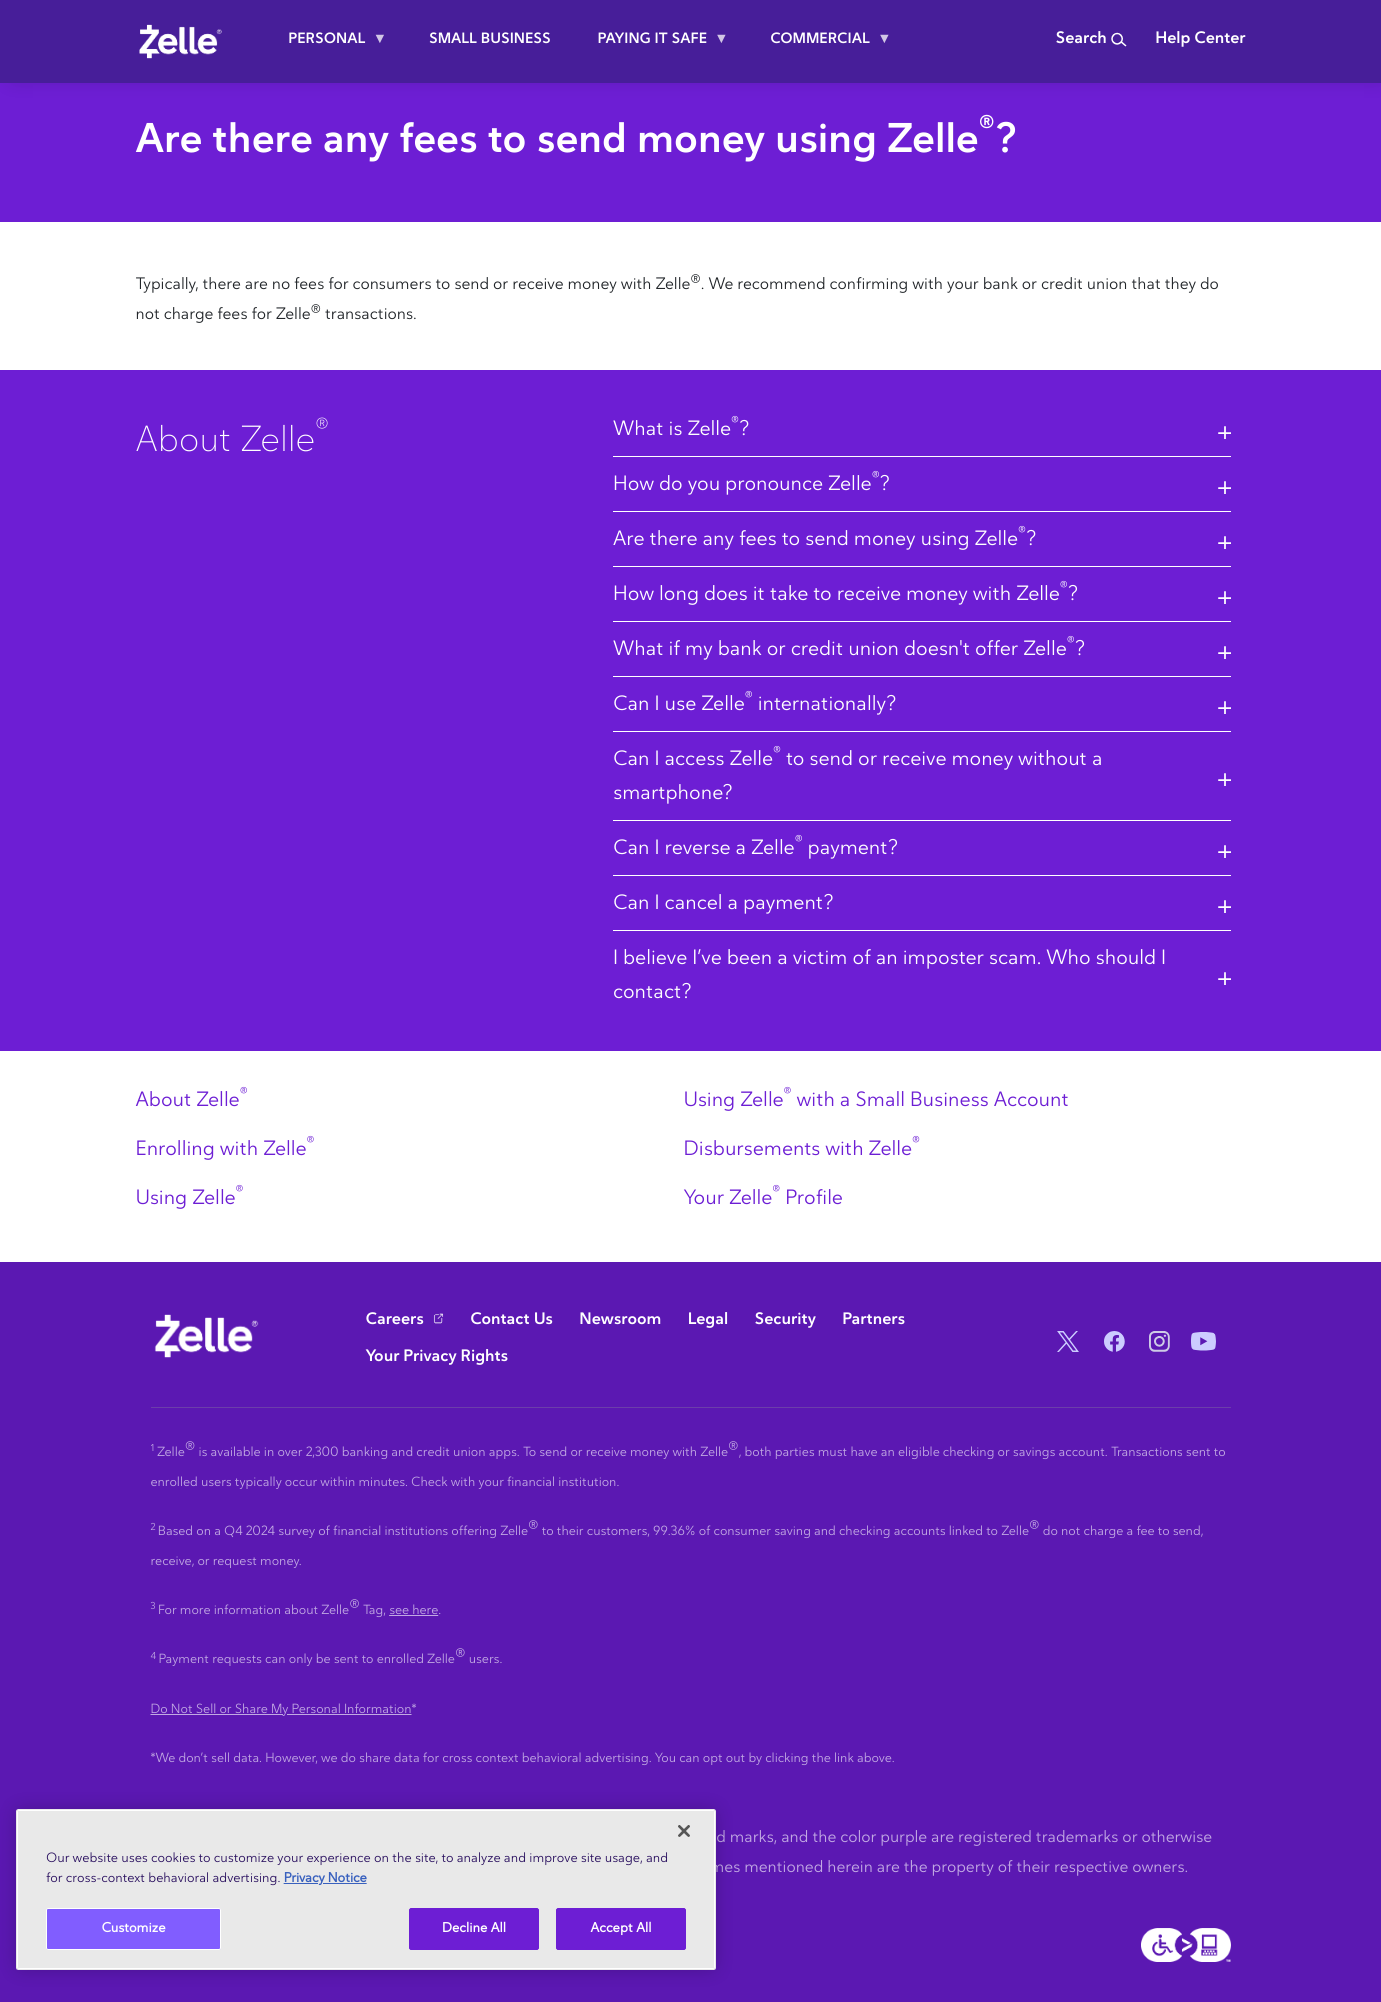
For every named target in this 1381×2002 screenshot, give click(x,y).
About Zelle (192, 1100)
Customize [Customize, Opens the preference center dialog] (134, 1928)
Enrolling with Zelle (225, 1149)
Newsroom (620, 1320)
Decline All (474, 1928)
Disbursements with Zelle (801, 1149)
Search (1091, 39)
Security (785, 1320)
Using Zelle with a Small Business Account (875, 1100)
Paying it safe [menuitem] (655, 46)
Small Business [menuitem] (490, 38)
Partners (873, 1320)
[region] (366, 1889)
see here (413, 1610)
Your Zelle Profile (762, 1198)
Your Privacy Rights (437, 1357)
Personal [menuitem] (329, 46)
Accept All (621, 1928)
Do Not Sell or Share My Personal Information (281, 1709)
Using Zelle (190, 1198)
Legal (708, 1320)
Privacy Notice (325, 1878)
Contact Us (511, 1320)
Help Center (1200, 39)
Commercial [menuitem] (822, 46)
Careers (395, 1320)
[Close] (684, 1831)
